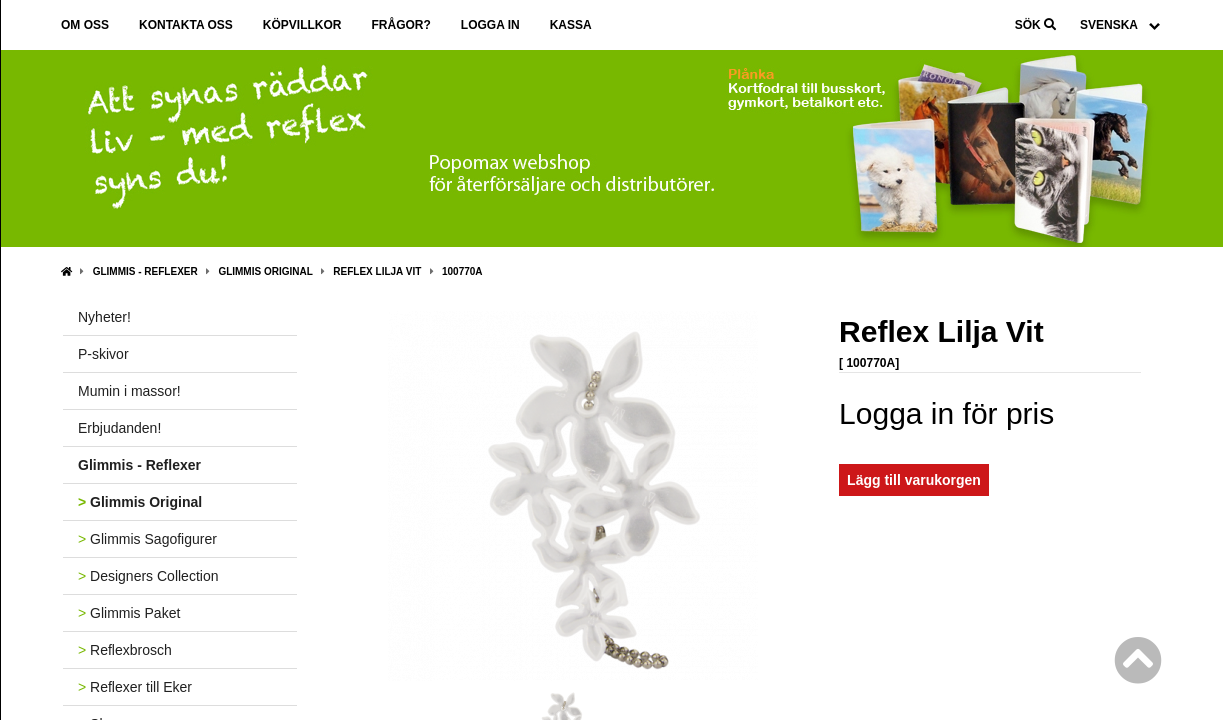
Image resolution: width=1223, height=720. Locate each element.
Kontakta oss (186, 25)
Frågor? (400, 25)
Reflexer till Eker (135, 687)
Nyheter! (104, 317)
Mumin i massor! (129, 391)
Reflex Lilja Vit (377, 271)
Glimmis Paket (129, 613)
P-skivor (103, 354)
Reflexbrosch (125, 650)
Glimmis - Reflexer (145, 271)
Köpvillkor (302, 25)
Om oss (85, 25)
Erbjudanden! (119, 428)
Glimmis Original (265, 271)
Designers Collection (148, 576)
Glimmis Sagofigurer (147, 539)
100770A (462, 271)
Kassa (571, 25)
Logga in (490, 25)
